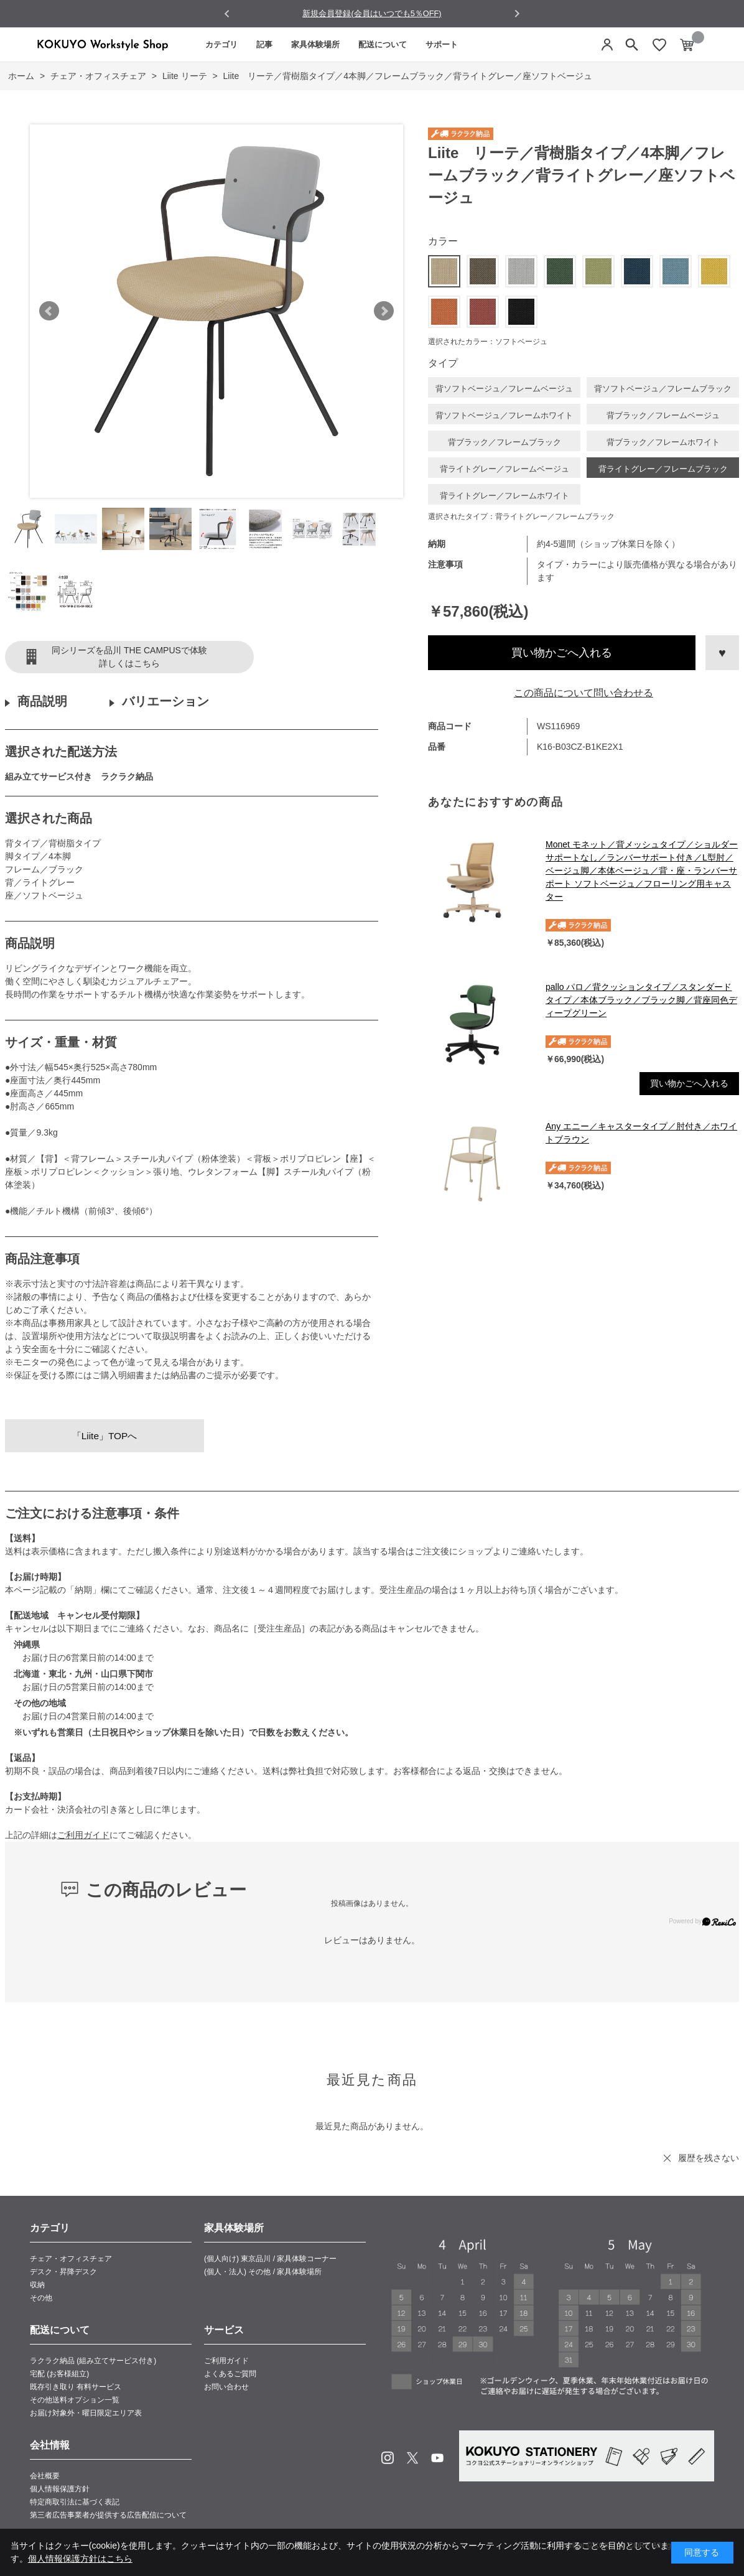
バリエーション (165, 701)
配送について (382, 44)
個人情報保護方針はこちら (80, 2559)
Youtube (437, 2457)
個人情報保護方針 (60, 2489)
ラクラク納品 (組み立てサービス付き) (93, 2360)
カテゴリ (221, 44)
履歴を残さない (708, 2158)
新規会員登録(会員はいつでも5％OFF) (371, 13)
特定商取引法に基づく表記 (74, 2502)
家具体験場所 (315, 44)
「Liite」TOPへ (104, 1435)
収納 (37, 2284)
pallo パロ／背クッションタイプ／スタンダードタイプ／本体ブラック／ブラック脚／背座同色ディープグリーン (641, 1000)
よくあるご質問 (230, 2373)
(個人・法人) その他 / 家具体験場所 (263, 2271)
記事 (264, 44)
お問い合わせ (226, 2386)
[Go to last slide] (227, 14)
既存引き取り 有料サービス (75, 2386)
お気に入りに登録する (722, 652)
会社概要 (45, 2475)
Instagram (387, 2457)
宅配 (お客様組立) (59, 2373)
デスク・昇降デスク (63, 2271)
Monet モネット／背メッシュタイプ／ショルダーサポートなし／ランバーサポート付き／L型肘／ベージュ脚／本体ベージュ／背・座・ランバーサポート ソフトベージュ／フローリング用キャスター (642, 870)
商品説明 (42, 701)
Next (384, 311)
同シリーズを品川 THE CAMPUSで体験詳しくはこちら (129, 656)
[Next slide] (517, 13)
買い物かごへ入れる (561, 652)
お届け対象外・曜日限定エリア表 (86, 2413)
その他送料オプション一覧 (74, 2400)
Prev (49, 311)
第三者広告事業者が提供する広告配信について (108, 2515)
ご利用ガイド (83, 1835)
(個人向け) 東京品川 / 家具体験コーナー (270, 2258)
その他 (41, 2298)
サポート (441, 44)
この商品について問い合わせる (583, 693)
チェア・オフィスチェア (71, 2258)
